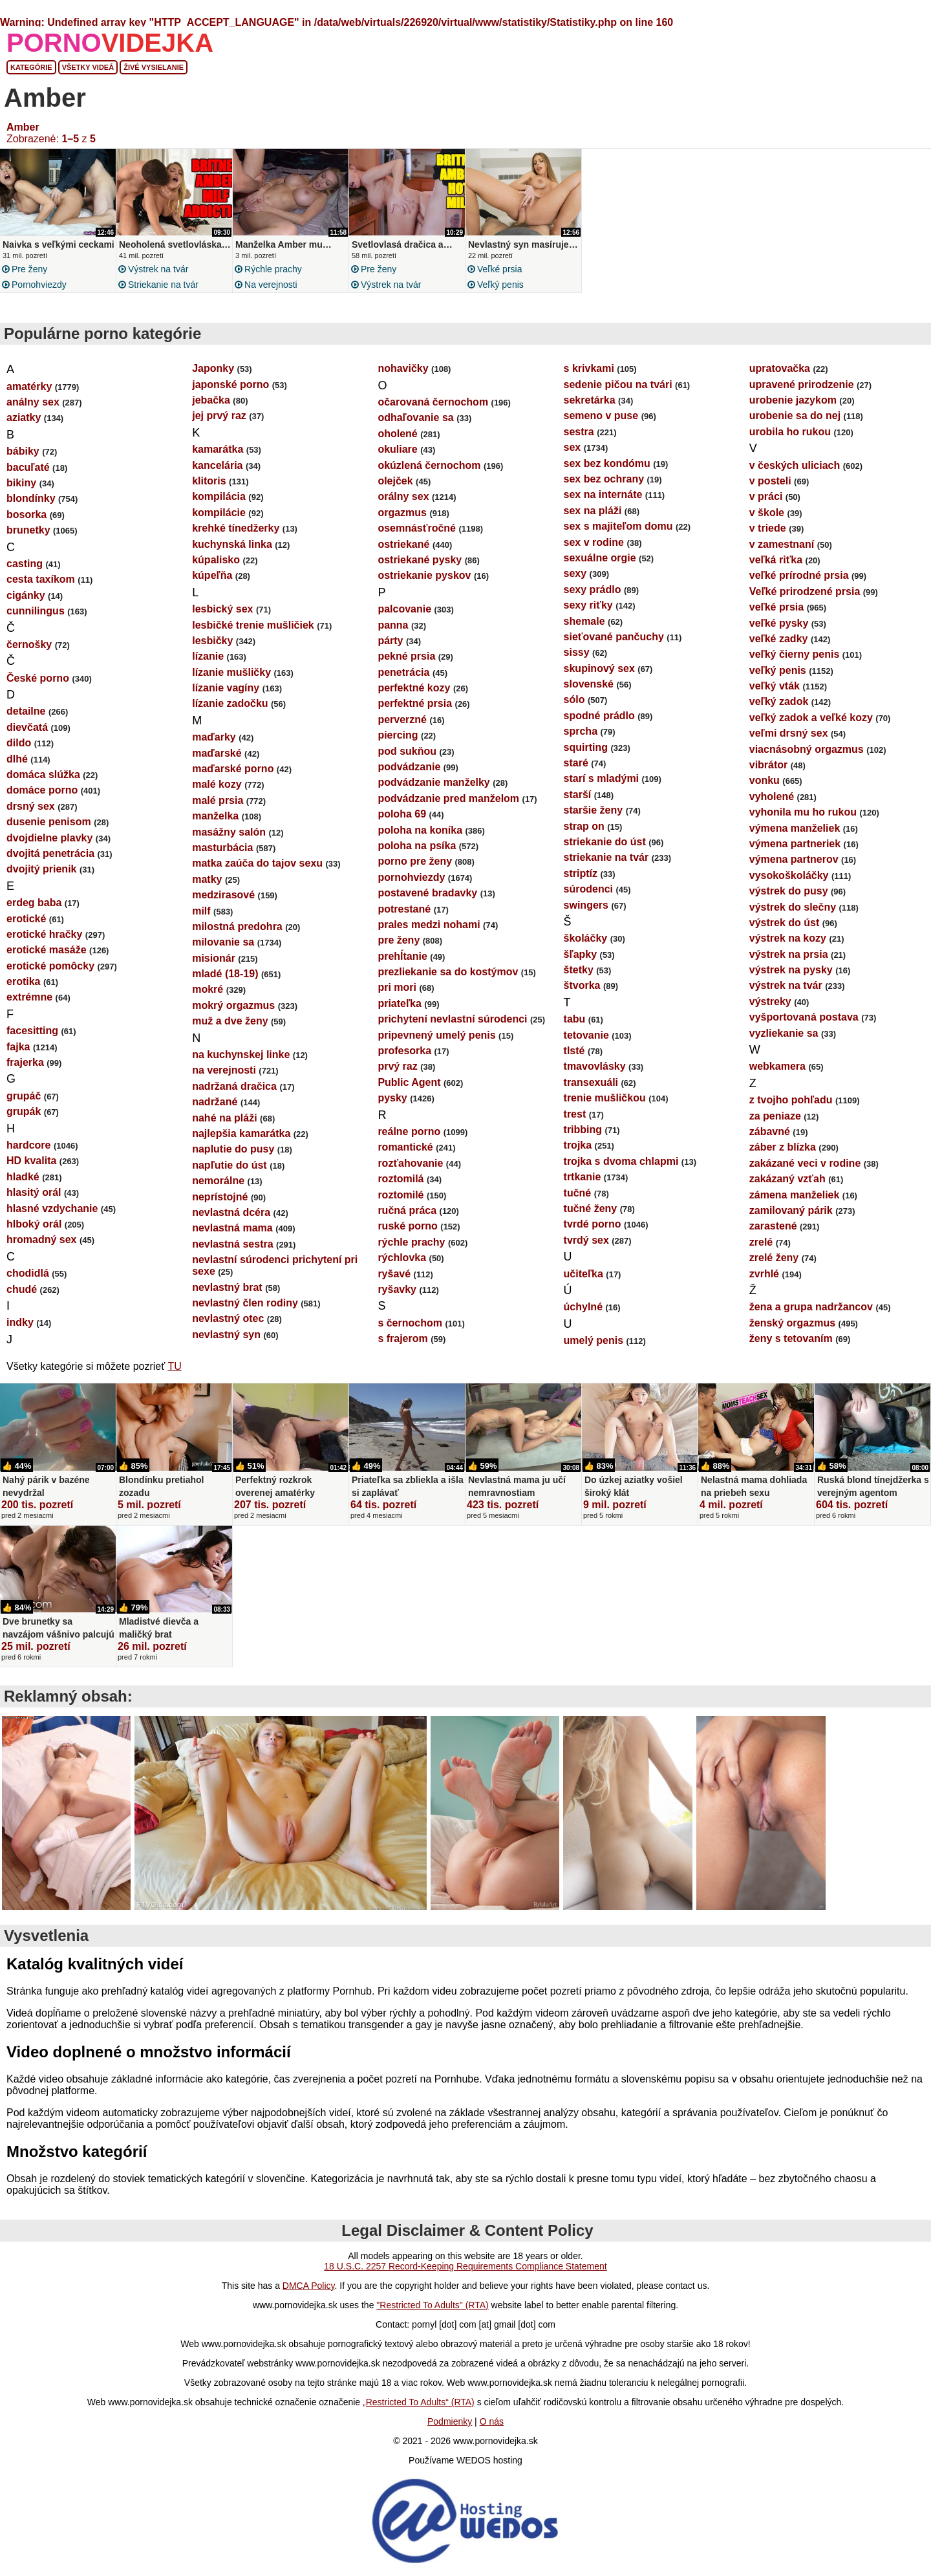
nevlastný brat (227, 1287)
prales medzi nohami (429, 924)
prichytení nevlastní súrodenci (452, 1018)
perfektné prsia (415, 703)
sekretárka (589, 400)
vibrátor (768, 764)
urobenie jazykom (793, 400)
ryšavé (394, 1273)
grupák (23, 1111)
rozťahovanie (410, 1163)
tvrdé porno (592, 1223)
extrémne (29, 996)
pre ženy (29, 269)
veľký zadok (779, 701)
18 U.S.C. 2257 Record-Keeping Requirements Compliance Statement (465, 2266)
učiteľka (583, 1273)
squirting (586, 747)
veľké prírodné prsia (799, 575)
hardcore (28, 1145)
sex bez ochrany (604, 478)
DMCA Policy (309, 2285)
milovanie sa (223, 941)
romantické (405, 1147)
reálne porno (409, 1131)
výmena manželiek (794, 828)
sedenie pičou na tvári (618, 384)
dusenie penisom (48, 821)
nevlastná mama (232, 1227)
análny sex (32, 401)
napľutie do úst (229, 1165)
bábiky (22, 451)
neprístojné (220, 1196)
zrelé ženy (773, 1257)
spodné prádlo (599, 715)
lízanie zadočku (230, 703)
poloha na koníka (420, 830)
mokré (207, 989)
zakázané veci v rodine (805, 1163)
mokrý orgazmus (233, 1005)
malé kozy (216, 784)
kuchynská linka (232, 544)
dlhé (17, 758)
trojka (578, 1145)
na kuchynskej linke (241, 1054)
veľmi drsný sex (788, 733)
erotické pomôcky (50, 965)
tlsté (574, 1050)
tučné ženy (590, 1208)
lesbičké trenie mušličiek (253, 625)
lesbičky (212, 640)
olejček (395, 480)
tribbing (583, 1129)
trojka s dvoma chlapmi (621, 1161)
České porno (37, 678)
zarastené (773, 1225)
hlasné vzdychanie (52, 1208)
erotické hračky (44, 934)
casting (24, 563)
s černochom (410, 1322)
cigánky (25, 595)
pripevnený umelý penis (436, 1035)
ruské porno (407, 1225)
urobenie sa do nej (794, 415)
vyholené (771, 796)
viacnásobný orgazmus (806, 749)
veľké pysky (779, 623)
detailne (25, 711)
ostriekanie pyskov (424, 575)
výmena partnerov (794, 859)
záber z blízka (782, 1147)
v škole (766, 512)
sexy (575, 573)
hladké (22, 1176)
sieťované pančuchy (614, 636)
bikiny (21, 482)
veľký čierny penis (794, 654)
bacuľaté (28, 467)
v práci (766, 496)
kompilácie (219, 512)
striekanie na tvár (163, 284)
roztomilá (400, 1178)
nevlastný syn (226, 1334)
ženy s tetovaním (791, 1338)
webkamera (777, 1066)
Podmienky (449, 2421)
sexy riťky (588, 605)
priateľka (400, 1003)
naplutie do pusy (233, 1148)
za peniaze (775, 1115)
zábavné (769, 1131)
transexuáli (591, 1082)
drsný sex (30, 806)
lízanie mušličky (231, 672)
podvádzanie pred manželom (448, 798)
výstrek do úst (784, 922)
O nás (492, 2421)
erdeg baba (33, 902)
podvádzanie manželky (433, 782)
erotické (26, 918)
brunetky (28, 530)
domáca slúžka (43, 774)
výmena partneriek (794, 843)
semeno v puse (601, 415)
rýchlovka (402, 1257)
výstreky (770, 1001)
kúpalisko (216, 559)
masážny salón (229, 832)
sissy (577, 652)
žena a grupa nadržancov (811, 1306)
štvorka (582, 985)
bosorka (26, 514)
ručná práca (407, 1210)
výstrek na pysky (791, 969)
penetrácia (403, 672)
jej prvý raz (219, 415)
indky (20, 1322)
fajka (18, 1046)
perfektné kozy (414, 687)
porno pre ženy (415, 861)
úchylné (583, 1306)
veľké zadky (778, 638)
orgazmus (402, 512)
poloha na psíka (417, 845)
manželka (215, 815)
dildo (18, 742)
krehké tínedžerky (235, 528)
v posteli (770, 480)
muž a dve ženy (230, 1020)
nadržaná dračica (234, 1086)
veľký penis (500, 284)
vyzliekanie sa (784, 1033)
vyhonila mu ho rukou (803, 811)
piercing (398, 735)
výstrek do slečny (792, 907)
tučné (578, 1192)
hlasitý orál (33, 1192)
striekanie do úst (605, 841)
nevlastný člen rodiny (245, 1302)
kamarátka (217, 449)
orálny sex (403, 496)
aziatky (23, 417)
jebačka (211, 400)
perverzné (402, 719)
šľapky (580, 954)
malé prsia (217, 800)
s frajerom (402, 1338)
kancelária (217, 465)
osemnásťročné (417, 528)
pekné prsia (406, 656)
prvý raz (397, 1066)
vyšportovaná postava (804, 1017)
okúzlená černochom (429, 465)
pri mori (397, 987)
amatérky (29, 386)
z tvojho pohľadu (791, 1099)
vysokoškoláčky (789, 875)
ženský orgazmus (792, 1322)
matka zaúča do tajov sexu (257, 863)
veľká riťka (775, 559)
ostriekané (403, 544)
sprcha (580, 731)
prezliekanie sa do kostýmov (448, 971)
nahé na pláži (224, 1117)
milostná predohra (237, 926)
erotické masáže (46, 949)
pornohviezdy (39, 284)
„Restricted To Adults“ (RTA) (419, 2402)
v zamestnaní (781, 544)
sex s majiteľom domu (618, 526)
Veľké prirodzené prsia (805, 591)
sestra (579, 431)
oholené (397, 433)
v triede (767, 528)
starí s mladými (601, 778)
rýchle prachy (273, 269)
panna (393, 625)
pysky (392, 1097)
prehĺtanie (402, 956)
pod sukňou (407, 751)
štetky (579, 969)
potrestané (404, 909)
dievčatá (27, 727)
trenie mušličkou (605, 1097)
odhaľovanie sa (415, 417)
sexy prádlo (592, 589)
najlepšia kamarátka (241, 1133)
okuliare (397, 449)
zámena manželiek (794, 1194)
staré (576, 762)
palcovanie (404, 608)
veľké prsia (499, 269)
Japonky (213, 368)
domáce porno (42, 790)
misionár (213, 958)
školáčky (586, 938)
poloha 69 (402, 813)
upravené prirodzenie (801, 384)
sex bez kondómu (607, 463)
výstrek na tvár (158, 269)
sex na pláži (593, 510)
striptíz (580, 873)
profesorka (404, 1050)
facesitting (32, 1030)
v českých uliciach (794, 465)
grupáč (23, 1095)
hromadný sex (41, 1239)
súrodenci (588, 888)
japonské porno (230, 384)
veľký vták (774, 685)
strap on (584, 826)
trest (575, 1114)
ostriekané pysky (420, 559)
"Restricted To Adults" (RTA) (432, 2305)
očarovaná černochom (433, 401)
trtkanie (582, 1176)
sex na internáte (603, 494)
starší (578, 794)
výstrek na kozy (787, 938)
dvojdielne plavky (49, 837)
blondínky (31, 498)
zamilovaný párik (791, 1210)
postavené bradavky (427, 892)
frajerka (25, 1062)
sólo (574, 699)
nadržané (214, 1101)
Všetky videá (88, 67)
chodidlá (27, 1273)
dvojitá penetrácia (50, 853)
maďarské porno (232, 768)
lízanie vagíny (225, 687)
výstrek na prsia (788, 954)
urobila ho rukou (790, 431)
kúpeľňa (212, 575)
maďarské (216, 753)
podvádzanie (409, 766)
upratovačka (779, 368)
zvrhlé (764, 1273)
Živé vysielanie (153, 67)
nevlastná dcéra (231, 1212)
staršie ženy (593, 810)
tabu (575, 1018)
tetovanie (586, 1035)
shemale (584, 621)
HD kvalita (31, 1160)
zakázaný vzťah (787, 1178)
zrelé (761, 1242)
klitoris (209, 480)
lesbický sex (222, 608)
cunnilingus (35, 610)
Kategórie (31, 67)
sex (572, 447)
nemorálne (218, 1180)
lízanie (208, 656)
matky (207, 879)
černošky (29, 644)
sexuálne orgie (600, 557)
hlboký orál (33, 1223)
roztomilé (400, 1194)
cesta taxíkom (40, 579)
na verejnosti (270, 284)
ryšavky (397, 1289)
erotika (23, 981)
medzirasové (223, 894)
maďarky (214, 736)
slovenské (589, 683)
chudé (21, 1289)
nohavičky (403, 368)
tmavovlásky (595, 1066)
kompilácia (219, 496)
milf (201, 910)
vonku (764, 780)
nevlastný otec (228, 1318)
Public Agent (409, 1082)
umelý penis (593, 1340)
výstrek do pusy (788, 890)
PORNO (109, 42)
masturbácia (222, 847)
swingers (586, 905)
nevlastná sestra (232, 1244)
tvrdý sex (586, 1240)
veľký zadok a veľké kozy (811, 717)
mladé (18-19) (225, 973)
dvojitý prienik (41, 868)
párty (390, 640)
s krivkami (589, 368)
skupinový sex (599, 668)
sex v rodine (594, 542)
